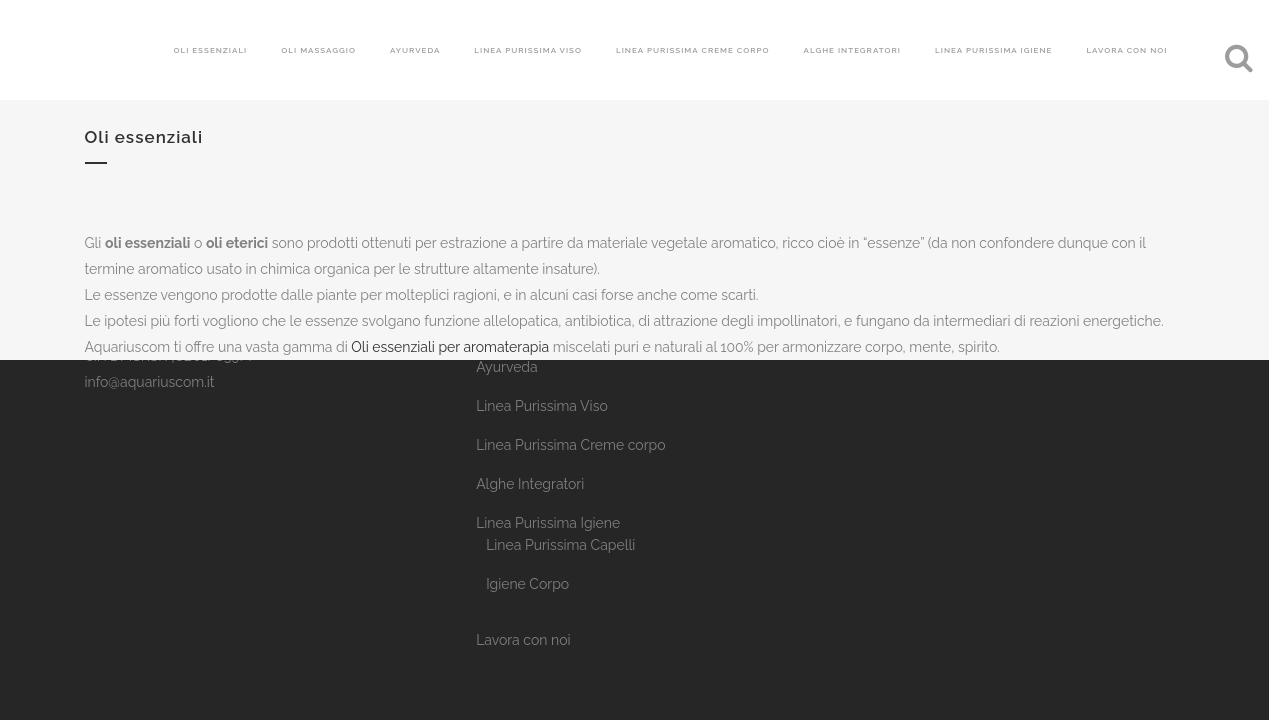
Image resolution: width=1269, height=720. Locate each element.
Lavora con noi (523, 640)
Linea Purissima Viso (542, 406)
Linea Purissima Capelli (560, 545)
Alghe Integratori (530, 484)
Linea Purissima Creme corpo (570, 445)
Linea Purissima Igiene (548, 523)
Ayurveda (507, 367)
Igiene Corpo (527, 584)
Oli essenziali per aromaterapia (450, 347)
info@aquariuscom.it (150, 382)
